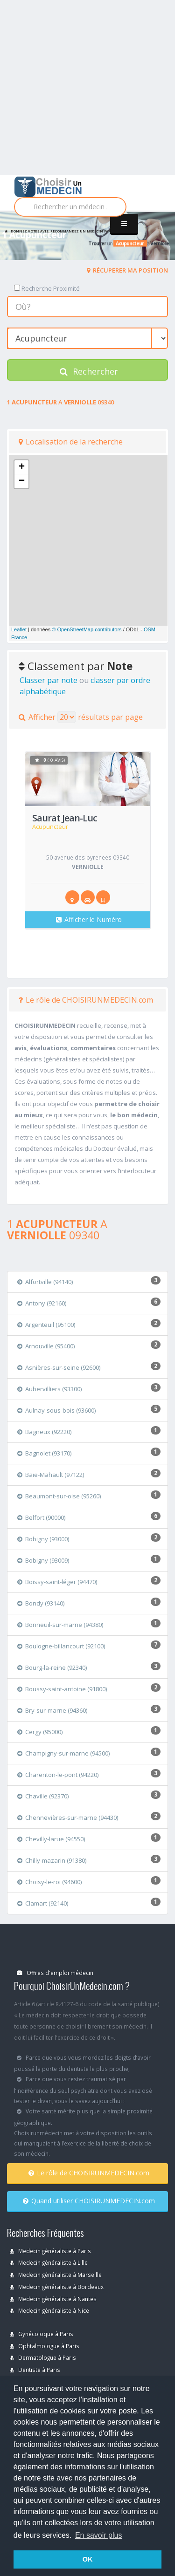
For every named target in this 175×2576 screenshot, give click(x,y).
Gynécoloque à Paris (41, 2333)
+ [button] (22, 467)
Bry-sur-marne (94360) (52, 1710)
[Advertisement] (87, 87)
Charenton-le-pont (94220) (57, 1774)
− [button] (22, 481)
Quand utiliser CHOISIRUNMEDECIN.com (89, 2200)
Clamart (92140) (42, 1903)
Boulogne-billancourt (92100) (61, 1646)
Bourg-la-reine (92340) (52, 1667)
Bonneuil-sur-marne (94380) (60, 1624)
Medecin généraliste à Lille (49, 2262)
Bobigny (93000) (43, 1539)
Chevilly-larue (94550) (51, 1839)
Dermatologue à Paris (43, 2357)
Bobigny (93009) (43, 1560)
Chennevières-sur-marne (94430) (67, 1817)
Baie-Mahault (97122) (50, 1474)
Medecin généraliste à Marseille (56, 2274)
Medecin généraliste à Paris (50, 2251)
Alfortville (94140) (45, 1282)
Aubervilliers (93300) (49, 1389)
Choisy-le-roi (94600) (49, 1882)
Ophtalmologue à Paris (44, 2346)
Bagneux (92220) (44, 1432)
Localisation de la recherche (71, 442)
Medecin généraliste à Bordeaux (57, 2286)
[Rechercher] (70, 207)
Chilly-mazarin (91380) (51, 1860)
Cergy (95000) (40, 1732)
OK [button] (88, 2559)
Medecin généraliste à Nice (49, 2310)
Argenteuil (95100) (46, 1324)
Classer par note (48, 680)
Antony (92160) (41, 1303)
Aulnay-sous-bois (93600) (56, 1410)
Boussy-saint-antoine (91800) (62, 1689)
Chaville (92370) (43, 1796)
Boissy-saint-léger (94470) (57, 1582)
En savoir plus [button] (98, 2535)
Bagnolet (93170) (44, 1453)
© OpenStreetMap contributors (86, 629)
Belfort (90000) (41, 1517)
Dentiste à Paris (35, 2369)
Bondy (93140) (40, 1603)
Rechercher (89, 371)
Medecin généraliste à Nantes (53, 2299)
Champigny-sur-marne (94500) (63, 1753)
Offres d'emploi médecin (55, 1972)
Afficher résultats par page (81, 717)
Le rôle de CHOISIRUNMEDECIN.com (86, 1000)
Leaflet (19, 629)
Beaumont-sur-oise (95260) (59, 1496)
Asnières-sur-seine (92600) (58, 1367)
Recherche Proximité (47, 288)
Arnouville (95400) (46, 1346)
